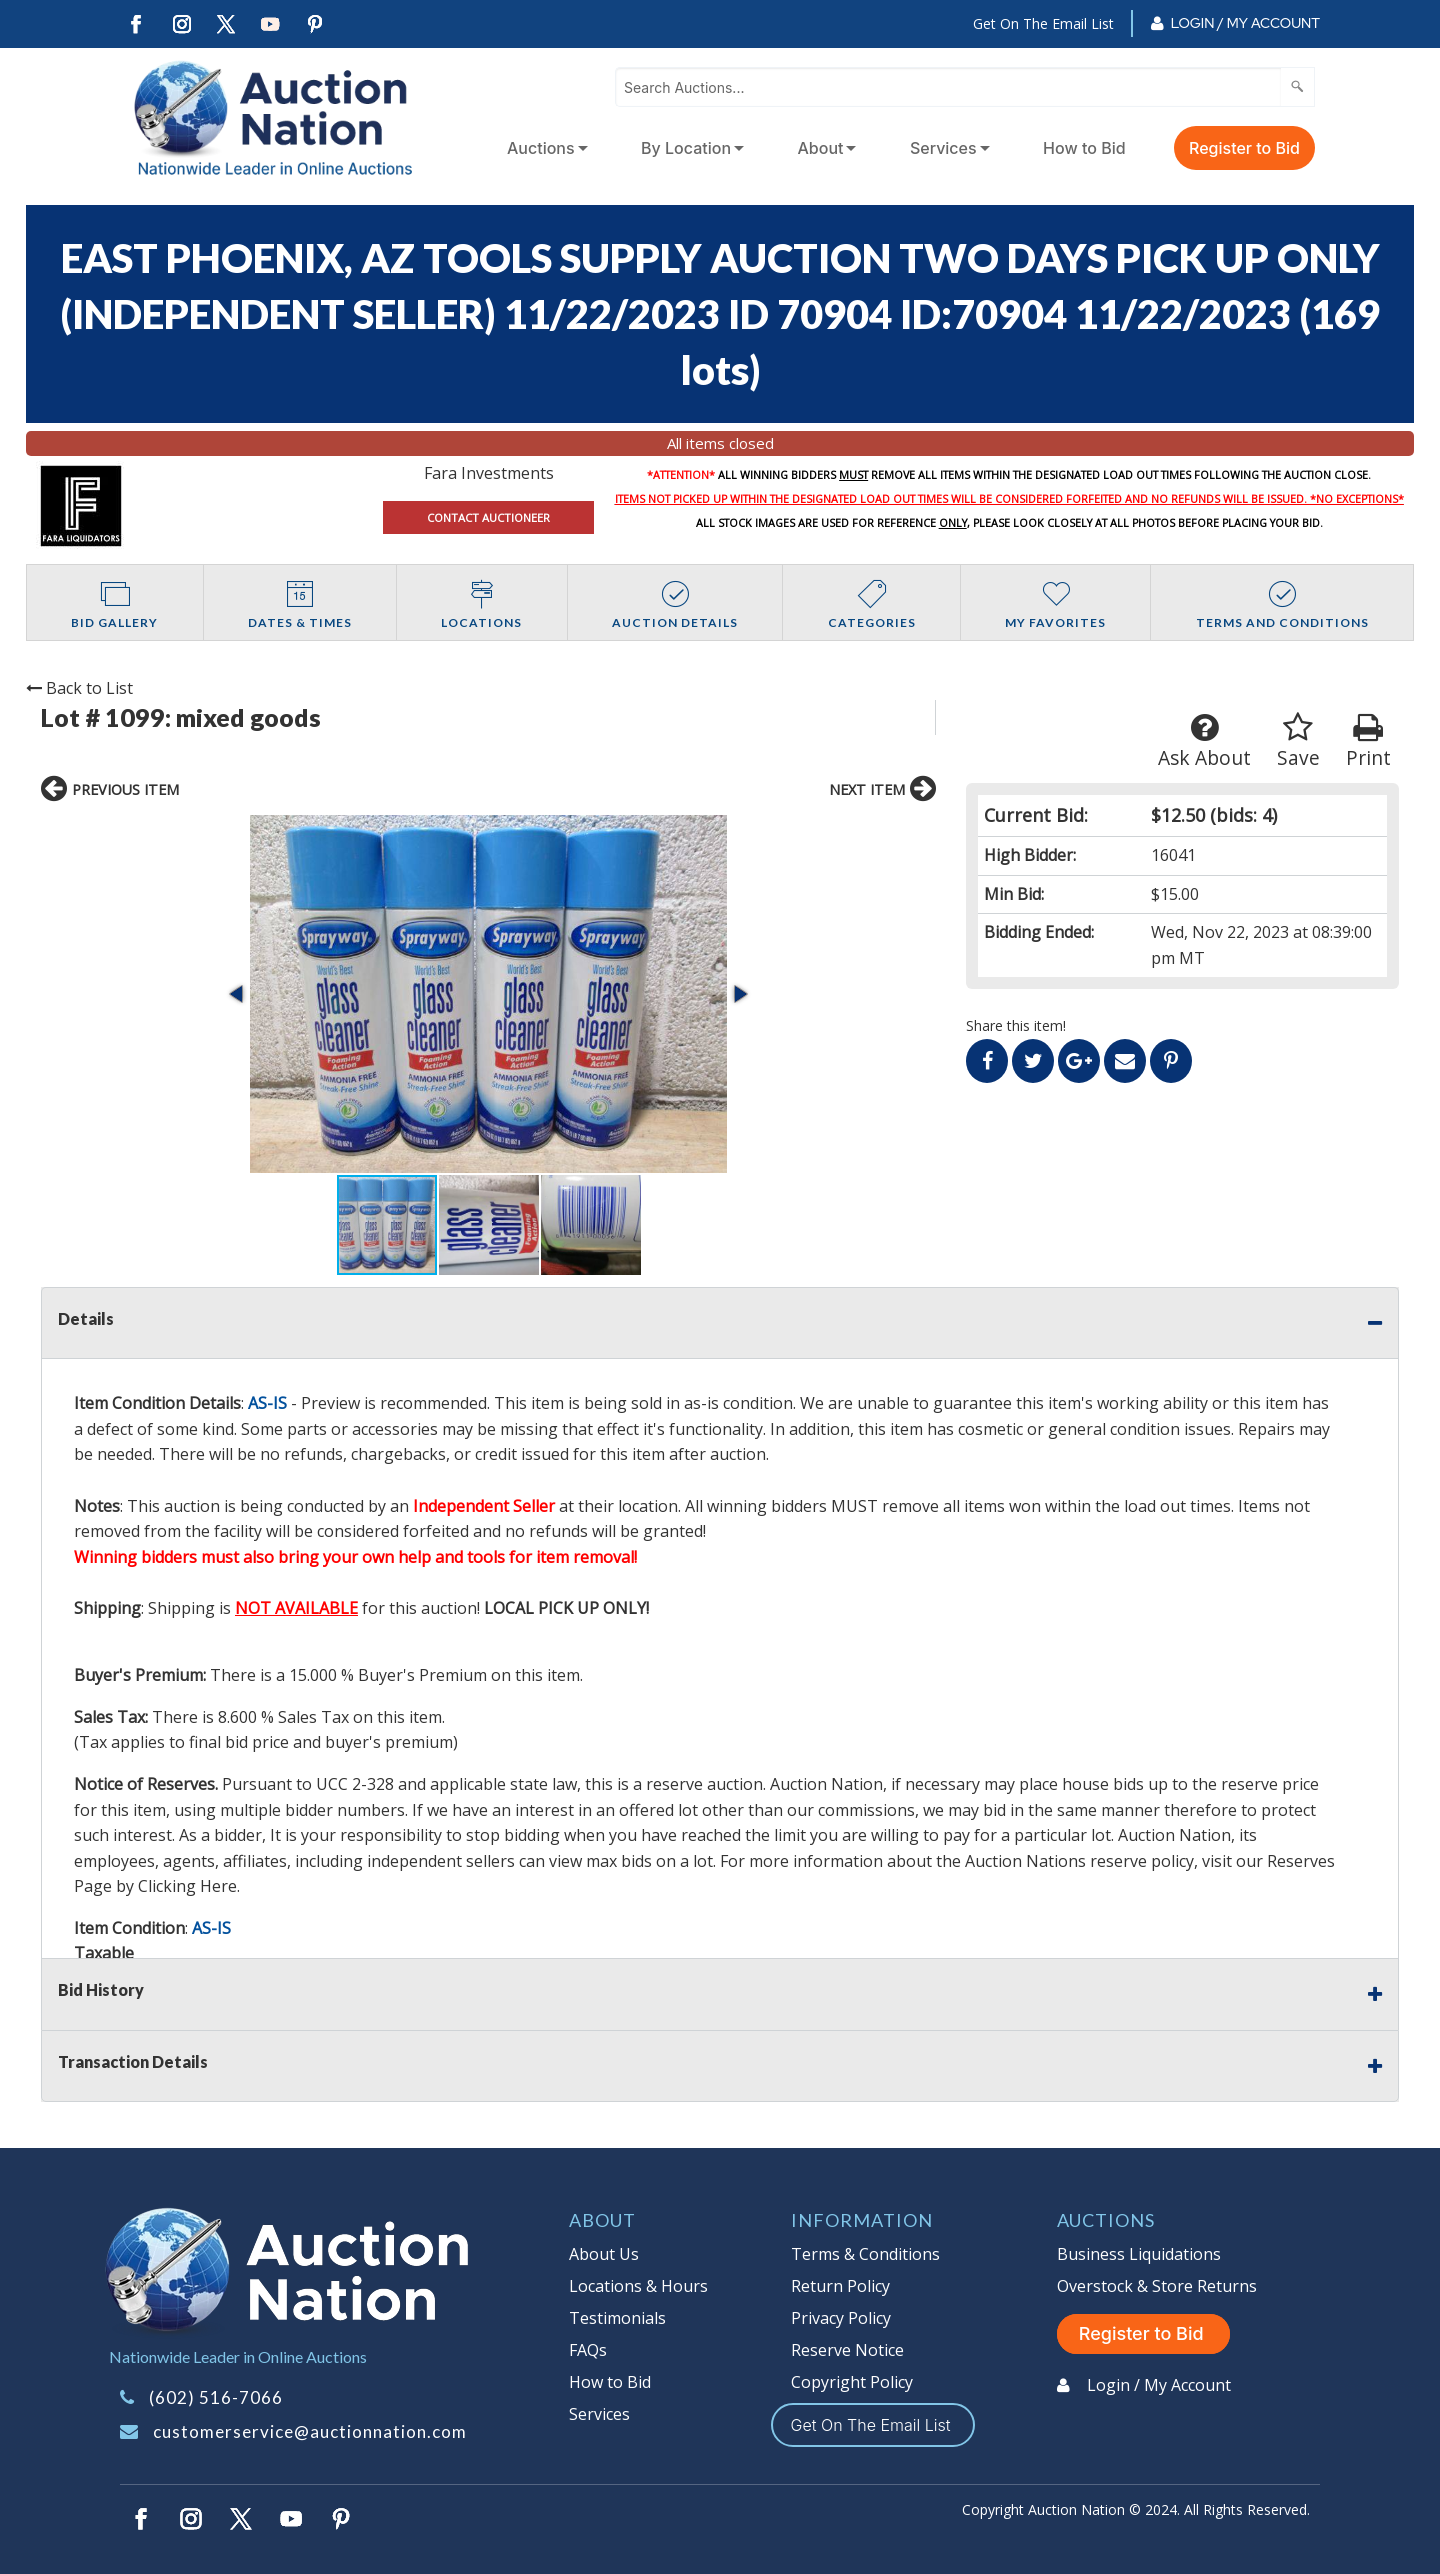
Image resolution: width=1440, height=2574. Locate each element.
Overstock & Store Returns (1157, 2286)
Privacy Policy (841, 2318)
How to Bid (1084, 148)
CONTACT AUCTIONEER (488, 517)
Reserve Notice (847, 2350)
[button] (238, 994)
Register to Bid (1244, 148)
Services (943, 148)
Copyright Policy (852, 2382)
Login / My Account (1245, 23)
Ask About (1204, 741)
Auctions (541, 148)
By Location (686, 148)
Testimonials (617, 2318)
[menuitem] (543, 148)
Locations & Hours (638, 2286)
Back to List (79, 688)
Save (1298, 741)
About (821, 148)
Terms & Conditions (865, 2254)
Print (1368, 741)
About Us (604, 2254)
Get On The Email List (1043, 23)
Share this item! (1016, 1025)
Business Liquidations (1139, 2254)
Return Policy (840, 2286)
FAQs (588, 2350)
